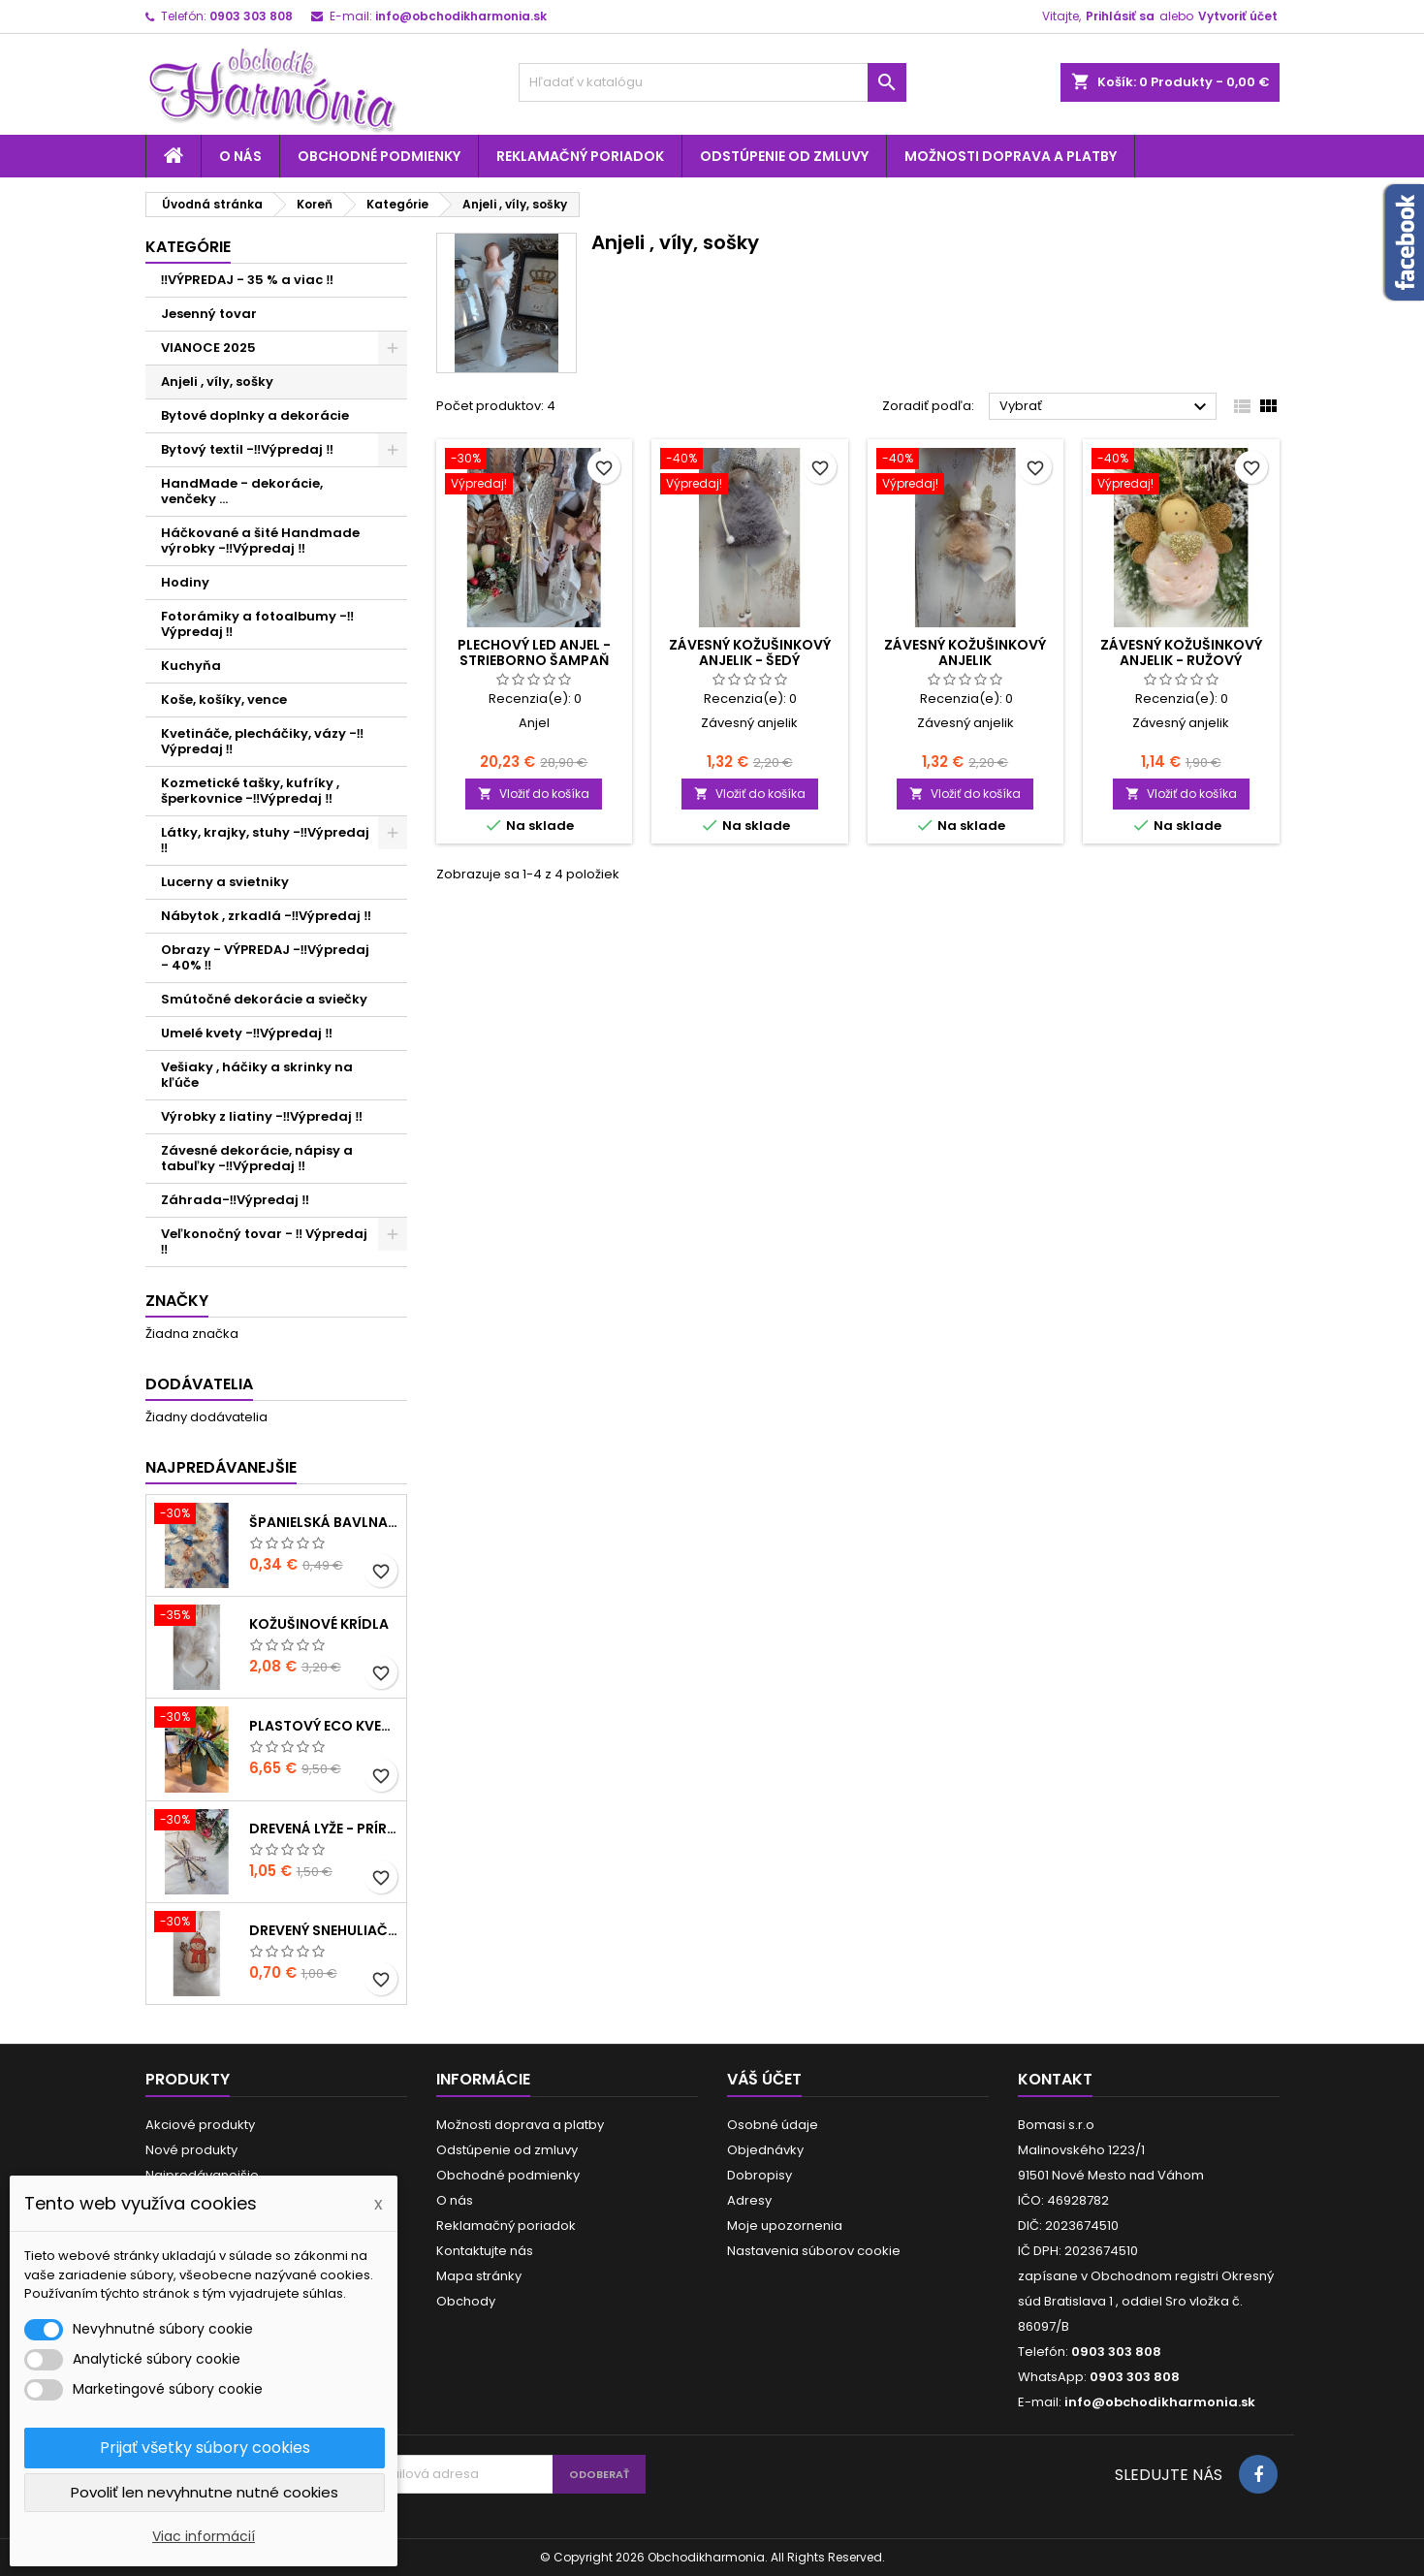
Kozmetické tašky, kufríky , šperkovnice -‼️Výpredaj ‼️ (250, 791)
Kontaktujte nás (484, 2251)
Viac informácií (203, 2536)
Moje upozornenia (784, 2225)
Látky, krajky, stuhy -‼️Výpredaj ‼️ (265, 840)
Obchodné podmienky (379, 156)
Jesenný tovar (209, 313)
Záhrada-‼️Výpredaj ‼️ (235, 1200)
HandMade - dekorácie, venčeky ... (242, 491)
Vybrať (1105, 407)
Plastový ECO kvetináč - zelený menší (323, 1725)
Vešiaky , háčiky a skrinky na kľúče (257, 1075)
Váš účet (764, 2079)
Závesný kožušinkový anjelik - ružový (1181, 652)
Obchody (465, 2301)
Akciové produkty (200, 2124)
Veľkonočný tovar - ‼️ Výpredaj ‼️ (264, 1241)
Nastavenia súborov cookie (814, 2251)
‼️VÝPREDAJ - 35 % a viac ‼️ (247, 279)
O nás (240, 156)
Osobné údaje (772, 2124)
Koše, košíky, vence (224, 699)
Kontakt (1055, 2079)
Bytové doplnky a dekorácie (255, 415)
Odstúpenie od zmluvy (784, 156)
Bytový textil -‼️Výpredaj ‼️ (247, 449)
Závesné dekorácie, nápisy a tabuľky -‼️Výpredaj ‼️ (257, 1158)
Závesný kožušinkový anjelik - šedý (750, 652)
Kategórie (188, 247)
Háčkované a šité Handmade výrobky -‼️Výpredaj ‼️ (260, 540)
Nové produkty (191, 2150)
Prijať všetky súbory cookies (205, 2447)
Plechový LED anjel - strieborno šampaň (534, 652)
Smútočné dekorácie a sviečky (264, 999)
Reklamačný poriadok (580, 156)
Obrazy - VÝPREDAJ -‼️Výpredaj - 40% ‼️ (265, 957)
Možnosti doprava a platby (1010, 156)
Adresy (749, 2200)
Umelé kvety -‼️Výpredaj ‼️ (247, 1033)
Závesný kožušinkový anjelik (965, 652)
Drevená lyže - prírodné (323, 1828)
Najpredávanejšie (221, 1467)
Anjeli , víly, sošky (217, 381)
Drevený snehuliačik (323, 1930)
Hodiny (185, 582)
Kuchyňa (191, 665)
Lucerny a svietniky (225, 882)
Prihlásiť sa (1120, 16)
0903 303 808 (251, 16)
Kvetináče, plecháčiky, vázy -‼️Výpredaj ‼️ (262, 741)
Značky (176, 1300)
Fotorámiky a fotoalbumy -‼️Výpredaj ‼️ (258, 624)
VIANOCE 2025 (208, 347)
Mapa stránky (479, 2276)
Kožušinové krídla (319, 1624)
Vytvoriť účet (1238, 16)
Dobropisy (759, 2175)
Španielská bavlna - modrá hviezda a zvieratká (323, 1522)
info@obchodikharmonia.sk (461, 16)
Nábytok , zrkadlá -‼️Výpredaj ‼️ (266, 915)
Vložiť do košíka (533, 793)
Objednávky (765, 2150)
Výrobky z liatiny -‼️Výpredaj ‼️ (262, 1116)
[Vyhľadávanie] (712, 82)
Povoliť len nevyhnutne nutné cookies (204, 2492)
